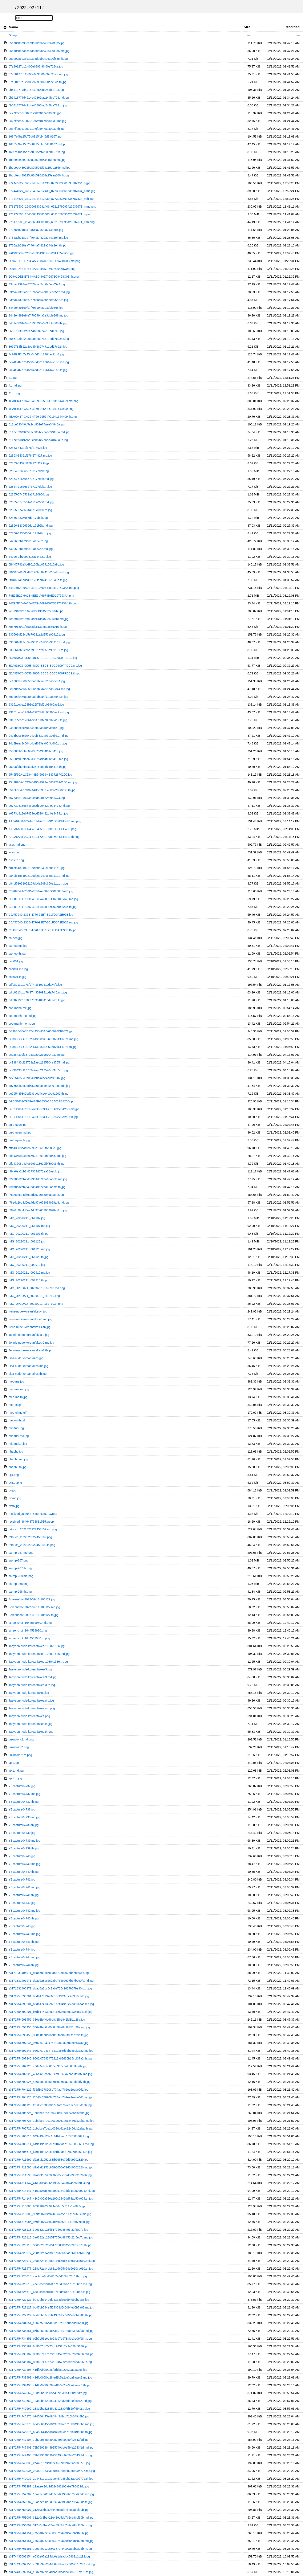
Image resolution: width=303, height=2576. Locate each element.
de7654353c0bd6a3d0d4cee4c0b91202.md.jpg (39, 1085)
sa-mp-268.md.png (21, 1576)
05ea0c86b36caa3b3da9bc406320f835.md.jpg (39, 51)
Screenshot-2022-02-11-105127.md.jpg (34, 1607)
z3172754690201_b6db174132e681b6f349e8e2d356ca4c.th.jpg (50, 2011)
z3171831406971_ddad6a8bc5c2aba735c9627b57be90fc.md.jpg (51, 1980)
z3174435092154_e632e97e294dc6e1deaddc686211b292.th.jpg (51, 2572)
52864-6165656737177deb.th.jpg (30, 486)
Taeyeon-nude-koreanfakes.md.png (32, 1708)
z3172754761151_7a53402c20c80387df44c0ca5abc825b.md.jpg (51, 2541)
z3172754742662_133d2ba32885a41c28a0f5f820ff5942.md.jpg (50, 2401)
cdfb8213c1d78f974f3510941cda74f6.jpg (35, 984)
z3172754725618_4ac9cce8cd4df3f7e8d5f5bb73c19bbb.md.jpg (50, 2284)
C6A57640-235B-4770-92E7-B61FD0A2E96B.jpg (41, 914)
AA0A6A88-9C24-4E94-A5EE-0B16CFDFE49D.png (42, 829)
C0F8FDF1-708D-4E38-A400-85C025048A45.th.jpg (42, 907)
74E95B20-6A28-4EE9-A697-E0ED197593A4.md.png (44, 587)
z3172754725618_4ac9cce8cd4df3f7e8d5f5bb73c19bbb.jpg (48, 2276)
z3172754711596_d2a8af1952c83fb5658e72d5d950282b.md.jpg (51, 2167)
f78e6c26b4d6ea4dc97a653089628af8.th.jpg (38, 1210)
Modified (293, 27)
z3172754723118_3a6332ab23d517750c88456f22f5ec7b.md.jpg (51, 2237)
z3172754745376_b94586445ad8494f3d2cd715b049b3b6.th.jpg (51, 2432)
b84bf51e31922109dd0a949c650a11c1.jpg (37, 868)
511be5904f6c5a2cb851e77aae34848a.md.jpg (39, 432)
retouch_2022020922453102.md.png (33, 1529)
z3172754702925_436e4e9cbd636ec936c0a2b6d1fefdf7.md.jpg (50, 2074)
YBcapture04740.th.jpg (24, 1871)
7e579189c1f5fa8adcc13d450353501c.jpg (36, 611)
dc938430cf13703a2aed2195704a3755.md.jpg (39, 1062)
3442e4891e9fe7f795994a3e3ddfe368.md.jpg (38, 315)
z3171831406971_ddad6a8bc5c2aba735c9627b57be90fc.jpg (49, 1973)
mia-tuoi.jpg (16, 1428)
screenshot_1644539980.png (28, 1630)
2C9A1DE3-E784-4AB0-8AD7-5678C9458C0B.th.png (44, 276)
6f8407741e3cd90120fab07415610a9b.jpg (36, 564)
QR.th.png (15, 1482)
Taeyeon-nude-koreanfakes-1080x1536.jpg (37, 1646)
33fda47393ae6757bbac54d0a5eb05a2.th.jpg (38, 300)
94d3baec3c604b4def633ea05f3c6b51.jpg (36, 728)
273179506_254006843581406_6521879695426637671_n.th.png (52, 222)
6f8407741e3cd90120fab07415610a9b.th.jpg (38, 580)
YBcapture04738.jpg (22, 1809)
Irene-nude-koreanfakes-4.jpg (28, 1311)
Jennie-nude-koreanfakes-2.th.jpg (31, 1350)
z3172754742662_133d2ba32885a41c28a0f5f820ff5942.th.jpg (49, 2408)
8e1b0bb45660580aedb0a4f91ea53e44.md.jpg (39, 689)
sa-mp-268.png (18, 1583)
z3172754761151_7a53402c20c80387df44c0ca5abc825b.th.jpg (50, 2548)
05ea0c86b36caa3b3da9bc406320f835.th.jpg (38, 58)
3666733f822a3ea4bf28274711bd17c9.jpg (36, 331)
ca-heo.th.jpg (17, 953)
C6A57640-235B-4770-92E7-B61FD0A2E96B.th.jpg (42, 930)
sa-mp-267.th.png (20, 1568)
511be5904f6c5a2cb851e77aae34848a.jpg (37, 424)
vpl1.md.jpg (16, 1770)
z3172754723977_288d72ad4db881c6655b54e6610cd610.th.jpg (51, 2268)
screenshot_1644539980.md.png (30, 1622)
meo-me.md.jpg (19, 1389)
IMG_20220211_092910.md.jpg (29, 1272)
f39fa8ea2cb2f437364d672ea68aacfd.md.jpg (38, 1179)
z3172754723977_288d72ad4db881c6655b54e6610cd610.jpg (49, 2253)
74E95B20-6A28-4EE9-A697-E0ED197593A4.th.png (43, 603)
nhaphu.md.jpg (18, 1459)
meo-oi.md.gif (18, 1412)
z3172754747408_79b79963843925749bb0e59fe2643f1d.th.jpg (50, 2455)
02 (31, 7)
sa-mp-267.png (18, 1560)
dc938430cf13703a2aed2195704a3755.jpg (37, 1054)
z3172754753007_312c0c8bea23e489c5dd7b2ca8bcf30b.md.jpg (51, 2517)
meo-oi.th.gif (17, 1420)
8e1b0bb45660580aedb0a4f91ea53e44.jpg (37, 681)
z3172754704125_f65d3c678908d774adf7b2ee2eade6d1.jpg (48, 2089)
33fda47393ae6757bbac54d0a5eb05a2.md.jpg (39, 292)
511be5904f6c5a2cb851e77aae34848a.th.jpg (38, 440)
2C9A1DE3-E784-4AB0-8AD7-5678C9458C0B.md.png (44, 261)
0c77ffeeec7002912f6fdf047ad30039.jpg (35, 113)
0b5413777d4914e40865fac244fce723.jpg (36, 89)
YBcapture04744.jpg (22, 1949)
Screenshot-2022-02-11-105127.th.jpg (33, 1615)
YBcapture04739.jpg (22, 1832)
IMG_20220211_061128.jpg (27, 1241)
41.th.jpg (14, 393)
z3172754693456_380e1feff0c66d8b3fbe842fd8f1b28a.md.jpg (49, 2027)
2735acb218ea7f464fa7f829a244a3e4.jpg (36, 230)
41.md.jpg (15, 385)
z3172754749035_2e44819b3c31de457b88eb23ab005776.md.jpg (52, 2471)
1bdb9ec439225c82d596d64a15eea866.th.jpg (39, 175)
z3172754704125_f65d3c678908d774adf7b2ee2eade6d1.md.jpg (51, 2097)
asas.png (15, 852)
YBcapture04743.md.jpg (24, 1934)
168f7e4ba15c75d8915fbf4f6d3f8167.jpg (35, 136)
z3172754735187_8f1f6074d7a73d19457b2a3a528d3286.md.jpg (51, 2354)
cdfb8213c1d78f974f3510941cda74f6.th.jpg (37, 1000)
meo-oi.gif (15, 1405)
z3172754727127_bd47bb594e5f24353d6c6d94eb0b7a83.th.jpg (51, 2315)
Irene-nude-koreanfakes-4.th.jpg (29, 1327)
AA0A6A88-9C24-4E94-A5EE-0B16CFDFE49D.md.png (45, 821)
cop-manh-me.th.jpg (22, 1023)
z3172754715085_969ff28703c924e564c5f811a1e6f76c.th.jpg (49, 2222)
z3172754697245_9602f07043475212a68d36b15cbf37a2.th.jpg (50, 2058)
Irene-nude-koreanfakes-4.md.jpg (30, 1319)
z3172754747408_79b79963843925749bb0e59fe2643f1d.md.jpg (51, 2447)
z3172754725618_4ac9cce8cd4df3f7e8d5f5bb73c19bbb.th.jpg (49, 2292)
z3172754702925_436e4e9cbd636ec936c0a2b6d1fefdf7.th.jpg (49, 2081)
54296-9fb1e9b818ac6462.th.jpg (30, 556)
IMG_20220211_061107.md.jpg (29, 1226)
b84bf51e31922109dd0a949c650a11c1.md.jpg (39, 875)
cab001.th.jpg (17, 977)
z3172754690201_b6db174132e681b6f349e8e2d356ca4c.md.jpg (51, 2004)
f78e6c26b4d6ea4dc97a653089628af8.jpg (36, 1194)
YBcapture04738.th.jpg (24, 1825)
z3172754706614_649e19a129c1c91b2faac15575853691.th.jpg (50, 2152)
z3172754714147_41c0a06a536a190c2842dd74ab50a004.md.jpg (52, 2190)
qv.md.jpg (15, 1498)
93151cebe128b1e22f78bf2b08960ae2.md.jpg (39, 712)
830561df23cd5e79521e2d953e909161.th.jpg (38, 650)
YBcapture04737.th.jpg (24, 1801)
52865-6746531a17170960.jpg (29, 494)
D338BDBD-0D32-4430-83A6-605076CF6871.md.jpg (43, 1039)
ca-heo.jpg (15, 938)
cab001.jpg (16, 961)
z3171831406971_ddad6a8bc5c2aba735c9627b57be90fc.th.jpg (50, 1988)
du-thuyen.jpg (18, 1124)
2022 (22, 7)
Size (247, 27)
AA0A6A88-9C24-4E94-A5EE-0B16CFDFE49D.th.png (44, 836)
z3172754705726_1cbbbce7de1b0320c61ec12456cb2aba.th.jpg (51, 2128)
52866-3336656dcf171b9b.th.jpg (30, 533)
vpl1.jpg (14, 1762)
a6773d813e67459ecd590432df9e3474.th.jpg (38, 813)
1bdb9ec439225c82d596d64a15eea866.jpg (37, 160)
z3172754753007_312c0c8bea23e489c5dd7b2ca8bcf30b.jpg (49, 2509)
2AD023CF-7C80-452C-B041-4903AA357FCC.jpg (41, 253)
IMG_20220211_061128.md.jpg (29, 1249)
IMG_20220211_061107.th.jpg (28, 1233)
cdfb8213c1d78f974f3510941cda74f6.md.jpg (38, 992)
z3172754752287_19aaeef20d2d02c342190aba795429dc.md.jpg (51, 2494)
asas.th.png (16, 860)
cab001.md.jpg (18, 969)
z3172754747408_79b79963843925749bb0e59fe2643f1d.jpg (49, 2439)
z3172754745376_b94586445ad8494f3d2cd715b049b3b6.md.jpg (51, 2424)
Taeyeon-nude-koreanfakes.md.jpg (31, 1700)
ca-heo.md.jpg (18, 945)
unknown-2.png (19, 1747)
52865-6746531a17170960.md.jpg (31, 502)
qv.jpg (12, 1490)
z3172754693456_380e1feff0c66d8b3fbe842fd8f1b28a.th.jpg (48, 2035)
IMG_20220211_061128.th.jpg (28, 1257)
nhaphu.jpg (16, 1451)
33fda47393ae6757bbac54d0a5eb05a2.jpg (37, 284)
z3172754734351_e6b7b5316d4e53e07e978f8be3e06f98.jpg (49, 2323)
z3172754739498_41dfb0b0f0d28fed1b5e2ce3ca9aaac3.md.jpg (50, 2377)
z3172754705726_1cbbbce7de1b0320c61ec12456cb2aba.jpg (49, 2113)
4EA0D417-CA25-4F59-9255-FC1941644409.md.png (43, 401)
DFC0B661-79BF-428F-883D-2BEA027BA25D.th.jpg (43, 1117)
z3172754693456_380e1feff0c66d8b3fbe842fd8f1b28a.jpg (47, 2019)
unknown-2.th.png (20, 1755)
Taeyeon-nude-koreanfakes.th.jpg (30, 1724)
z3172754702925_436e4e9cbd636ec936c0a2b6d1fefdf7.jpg (48, 2066)
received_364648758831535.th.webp (33, 1513)
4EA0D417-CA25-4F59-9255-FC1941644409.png (41, 409)
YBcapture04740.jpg (22, 1856)
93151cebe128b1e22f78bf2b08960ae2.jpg (36, 704)
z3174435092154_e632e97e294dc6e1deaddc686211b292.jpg (49, 2556)
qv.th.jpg (14, 1506)
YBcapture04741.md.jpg (24, 1887)
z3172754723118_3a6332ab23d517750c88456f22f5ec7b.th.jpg (50, 2245)
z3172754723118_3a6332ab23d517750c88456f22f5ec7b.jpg (48, 2229)
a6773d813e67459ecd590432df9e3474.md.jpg (39, 805)
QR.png (14, 1475)
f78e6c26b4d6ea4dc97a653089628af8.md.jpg (39, 1202)
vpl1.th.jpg (15, 1778)
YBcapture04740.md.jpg (24, 1864)
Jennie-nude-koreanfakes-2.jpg (29, 1334)
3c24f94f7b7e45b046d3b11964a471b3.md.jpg (39, 362)
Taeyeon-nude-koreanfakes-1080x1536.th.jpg (38, 1661)
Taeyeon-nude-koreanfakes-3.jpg (30, 1669)
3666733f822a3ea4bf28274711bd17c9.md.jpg (39, 338)
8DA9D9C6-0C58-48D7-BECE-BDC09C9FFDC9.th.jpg (44, 673)
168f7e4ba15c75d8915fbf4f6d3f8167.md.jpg (37, 144)
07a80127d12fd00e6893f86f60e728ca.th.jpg (37, 82)
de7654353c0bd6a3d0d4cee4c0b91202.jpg (37, 1078)
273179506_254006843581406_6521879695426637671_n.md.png (52, 206)
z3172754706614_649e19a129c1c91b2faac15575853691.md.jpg (51, 2144)
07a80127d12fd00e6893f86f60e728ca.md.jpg (38, 74)
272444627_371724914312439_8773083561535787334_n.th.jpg (51, 198)
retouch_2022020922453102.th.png (32, 1545)
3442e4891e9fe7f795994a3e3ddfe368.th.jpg (38, 323)
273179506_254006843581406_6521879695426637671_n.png (50, 214)
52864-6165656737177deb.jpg (29, 471)
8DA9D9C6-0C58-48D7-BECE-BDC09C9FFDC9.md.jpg (45, 665)
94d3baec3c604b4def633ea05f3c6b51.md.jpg (39, 735)
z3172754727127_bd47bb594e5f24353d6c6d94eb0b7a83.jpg (49, 2299)
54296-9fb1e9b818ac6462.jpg (28, 541)
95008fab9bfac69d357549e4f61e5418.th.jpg (37, 766)
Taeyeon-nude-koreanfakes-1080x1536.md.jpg (39, 1654)
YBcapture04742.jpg (22, 1903)
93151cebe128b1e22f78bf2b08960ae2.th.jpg (38, 720)
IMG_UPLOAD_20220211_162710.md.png (37, 1288)
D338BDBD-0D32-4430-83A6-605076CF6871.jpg (41, 1031)
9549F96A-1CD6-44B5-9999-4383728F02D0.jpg (40, 774)
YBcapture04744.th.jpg (24, 1965)
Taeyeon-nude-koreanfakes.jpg (29, 1692)
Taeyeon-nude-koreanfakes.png (29, 1716)
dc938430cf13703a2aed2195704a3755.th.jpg (38, 1070)
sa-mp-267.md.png (21, 1552)
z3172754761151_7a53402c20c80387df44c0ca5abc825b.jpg (49, 2533)
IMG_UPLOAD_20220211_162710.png (34, 1296)
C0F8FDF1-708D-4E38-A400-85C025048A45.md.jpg (43, 899)
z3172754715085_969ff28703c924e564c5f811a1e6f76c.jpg (47, 2206)
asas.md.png (17, 844)
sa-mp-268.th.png (20, 1591)
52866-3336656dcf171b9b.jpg (28, 517)
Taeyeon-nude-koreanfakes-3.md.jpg (33, 1677)
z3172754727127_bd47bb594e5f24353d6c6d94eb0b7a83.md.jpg (51, 2307)
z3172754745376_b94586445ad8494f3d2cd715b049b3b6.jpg (49, 2416)
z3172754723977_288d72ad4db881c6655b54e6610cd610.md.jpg (52, 2260)
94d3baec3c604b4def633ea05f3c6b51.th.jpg (38, 743)
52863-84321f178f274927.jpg (28, 447)
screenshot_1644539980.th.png (29, 1638)
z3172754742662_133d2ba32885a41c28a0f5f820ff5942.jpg (48, 2393)
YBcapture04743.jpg (22, 1926)
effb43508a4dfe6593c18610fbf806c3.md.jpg (37, 1156)
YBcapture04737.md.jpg (24, 1794)
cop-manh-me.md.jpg (22, 1015)
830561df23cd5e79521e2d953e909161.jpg (37, 634)
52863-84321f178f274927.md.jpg (30, 455)
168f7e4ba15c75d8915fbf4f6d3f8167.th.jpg (37, 152)
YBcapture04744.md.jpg (24, 1957)
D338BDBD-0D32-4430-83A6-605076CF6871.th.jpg (43, 1047)
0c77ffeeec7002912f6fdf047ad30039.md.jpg (37, 121)
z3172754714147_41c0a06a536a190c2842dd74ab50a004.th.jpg (51, 2198)
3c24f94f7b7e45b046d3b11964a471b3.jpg (36, 354)
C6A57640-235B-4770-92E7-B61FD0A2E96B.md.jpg (43, 922)
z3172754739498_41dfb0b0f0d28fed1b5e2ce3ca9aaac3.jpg (48, 2369)
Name (13, 27)
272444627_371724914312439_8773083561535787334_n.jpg (49, 183)
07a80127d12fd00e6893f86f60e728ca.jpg (36, 66)
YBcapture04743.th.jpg (24, 1941)
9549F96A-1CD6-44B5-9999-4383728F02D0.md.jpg (43, 782)
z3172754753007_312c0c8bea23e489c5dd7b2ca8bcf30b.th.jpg (50, 2525)
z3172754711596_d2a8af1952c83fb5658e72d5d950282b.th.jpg (50, 2175)
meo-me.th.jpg (18, 1397)
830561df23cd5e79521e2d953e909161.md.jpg (39, 642)
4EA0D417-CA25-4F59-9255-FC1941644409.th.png (43, 416)
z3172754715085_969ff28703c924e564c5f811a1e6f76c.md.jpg (50, 2214)
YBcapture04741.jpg (22, 1879)
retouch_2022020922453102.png (30, 1537)
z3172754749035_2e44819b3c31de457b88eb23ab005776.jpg (49, 2463)
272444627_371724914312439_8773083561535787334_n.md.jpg (52, 191)
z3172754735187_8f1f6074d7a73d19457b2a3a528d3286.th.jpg (50, 2362)
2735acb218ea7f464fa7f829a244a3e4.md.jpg (38, 237)
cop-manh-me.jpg (20, 1008)
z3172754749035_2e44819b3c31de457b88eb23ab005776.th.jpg (51, 2478)
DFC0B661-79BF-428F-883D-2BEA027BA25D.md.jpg (44, 1109)
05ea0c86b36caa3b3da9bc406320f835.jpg (36, 43)
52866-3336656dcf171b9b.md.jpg (31, 525)
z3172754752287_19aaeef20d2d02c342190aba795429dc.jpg (49, 2486)
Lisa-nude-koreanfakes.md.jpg (28, 1366)
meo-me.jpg (16, 1381)
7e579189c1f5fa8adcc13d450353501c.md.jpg (38, 619)
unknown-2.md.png (21, 1739)
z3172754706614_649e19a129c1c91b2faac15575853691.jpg (49, 2136)
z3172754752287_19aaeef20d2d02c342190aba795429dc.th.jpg (50, 2502)
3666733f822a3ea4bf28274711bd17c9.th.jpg (38, 346)
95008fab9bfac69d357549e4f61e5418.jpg (36, 751)
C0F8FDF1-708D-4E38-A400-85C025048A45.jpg (41, 891)
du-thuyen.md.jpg (20, 1132)
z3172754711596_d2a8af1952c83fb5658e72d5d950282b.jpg (48, 2159)
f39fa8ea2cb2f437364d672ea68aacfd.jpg (35, 1171)
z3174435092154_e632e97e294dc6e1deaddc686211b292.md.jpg (52, 2564)
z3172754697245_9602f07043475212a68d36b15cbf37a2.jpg (48, 2043)
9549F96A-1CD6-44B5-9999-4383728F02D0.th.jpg (42, 790)
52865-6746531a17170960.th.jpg (30, 510)
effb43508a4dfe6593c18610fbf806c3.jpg (35, 1148)
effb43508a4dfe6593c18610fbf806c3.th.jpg (37, 1163)
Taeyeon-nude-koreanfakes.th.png (31, 1731)
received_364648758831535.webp (31, 1521)
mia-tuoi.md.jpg (19, 1436)
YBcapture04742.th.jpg (24, 1918)
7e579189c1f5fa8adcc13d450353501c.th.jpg (38, 626)
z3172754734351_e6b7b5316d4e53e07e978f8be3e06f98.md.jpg (51, 2330)
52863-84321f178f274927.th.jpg (29, 463)
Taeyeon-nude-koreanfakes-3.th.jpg (32, 1685)
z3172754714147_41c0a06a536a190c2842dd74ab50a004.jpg (49, 2183)
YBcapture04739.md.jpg (24, 1840)
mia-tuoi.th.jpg (18, 1443)
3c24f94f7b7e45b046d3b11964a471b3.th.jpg (38, 370)
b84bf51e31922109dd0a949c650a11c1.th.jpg (38, 883)
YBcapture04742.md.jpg (24, 1910)
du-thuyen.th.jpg (19, 1140)
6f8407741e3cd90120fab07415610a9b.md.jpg (39, 572)
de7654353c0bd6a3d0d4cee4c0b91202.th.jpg (39, 1093)
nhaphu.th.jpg (18, 1467)
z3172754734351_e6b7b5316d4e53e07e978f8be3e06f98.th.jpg (50, 2338)
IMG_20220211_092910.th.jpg (28, 1280)
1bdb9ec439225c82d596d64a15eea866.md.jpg (39, 167)
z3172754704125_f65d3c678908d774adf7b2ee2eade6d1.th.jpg (50, 2105)
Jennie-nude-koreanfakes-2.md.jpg (31, 1342)
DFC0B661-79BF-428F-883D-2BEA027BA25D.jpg (41, 1101)
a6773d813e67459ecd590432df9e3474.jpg (37, 798)
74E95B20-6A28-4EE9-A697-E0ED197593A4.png (41, 595)
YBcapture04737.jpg (22, 1786)
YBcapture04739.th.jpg (24, 1848)
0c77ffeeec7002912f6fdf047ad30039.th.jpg (37, 128)
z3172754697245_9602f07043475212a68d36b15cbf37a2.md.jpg (51, 2050)
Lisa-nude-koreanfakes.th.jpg (28, 1373)
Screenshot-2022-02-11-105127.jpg (32, 1599)
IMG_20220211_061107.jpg (27, 1218)
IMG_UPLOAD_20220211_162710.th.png (36, 1303)
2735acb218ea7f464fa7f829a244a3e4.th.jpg (37, 245)
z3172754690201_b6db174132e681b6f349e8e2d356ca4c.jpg (49, 1996)
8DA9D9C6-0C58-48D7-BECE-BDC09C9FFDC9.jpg (43, 658)
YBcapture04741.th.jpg (24, 1895)
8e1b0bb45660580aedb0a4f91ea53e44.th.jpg (38, 696)
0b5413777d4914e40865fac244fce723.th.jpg (38, 105)
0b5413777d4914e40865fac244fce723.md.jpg (39, 97)
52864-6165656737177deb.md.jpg (31, 479)
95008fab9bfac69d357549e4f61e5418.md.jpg (38, 759)
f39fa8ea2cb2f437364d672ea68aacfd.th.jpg (37, 1187)
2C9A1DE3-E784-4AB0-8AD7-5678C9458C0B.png (42, 268)
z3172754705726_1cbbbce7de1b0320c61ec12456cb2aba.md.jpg (51, 2120)
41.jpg (13, 377)
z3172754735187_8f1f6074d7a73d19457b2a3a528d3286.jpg (49, 2346)
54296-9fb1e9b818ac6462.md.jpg (31, 549)
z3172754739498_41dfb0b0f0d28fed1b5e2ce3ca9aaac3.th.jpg (49, 2385)
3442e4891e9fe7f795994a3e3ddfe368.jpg (36, 307)
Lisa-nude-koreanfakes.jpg (26, 1358)
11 (39, 7)
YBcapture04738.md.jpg (24, 1817)
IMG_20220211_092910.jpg (27, 1264)
